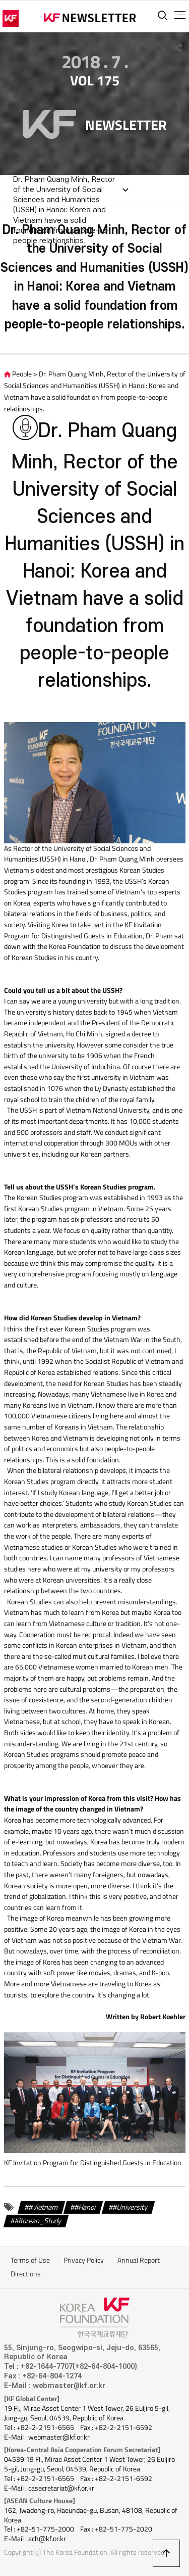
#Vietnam (43, 2207)
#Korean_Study (38, 2220)
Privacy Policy (84, 2260)
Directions (26, 2273)
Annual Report (138, 2260)
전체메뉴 (179, 15)
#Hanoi (85, 2207)
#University (130, 2207)
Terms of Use (30, 2260)
